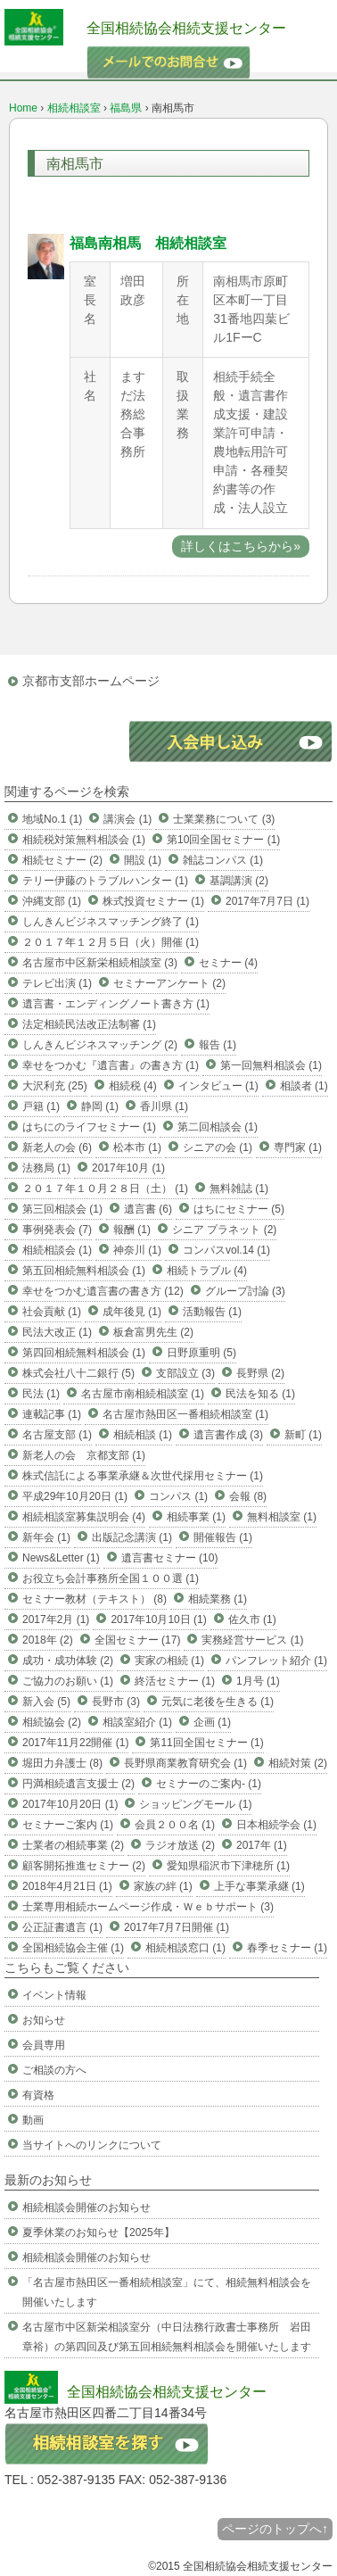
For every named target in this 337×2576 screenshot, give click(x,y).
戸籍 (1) (41, 1106)
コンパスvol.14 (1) (226, 1250)
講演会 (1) (127, 819)
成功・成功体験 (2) (67, 1660)
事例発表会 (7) (57, 1229)
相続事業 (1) (196, 1517)
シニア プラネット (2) (224, 1229)
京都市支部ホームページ (91, 681)
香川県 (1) (164, 1106)
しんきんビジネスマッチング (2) (99, 1045)
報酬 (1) (132, 1229)
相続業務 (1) (217, 1599)
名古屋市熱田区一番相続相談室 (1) (185, 1414)
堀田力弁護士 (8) (62, 1763)
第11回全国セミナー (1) (206, 1742)
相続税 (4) (133, 1086)
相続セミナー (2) (62, 860)
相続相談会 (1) (57, 1250)
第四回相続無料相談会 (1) (83, 1352)
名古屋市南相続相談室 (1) (142, 1393)
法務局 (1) (46, 1168)
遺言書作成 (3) (228, 1435)
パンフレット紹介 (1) (276, 1660)
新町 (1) (303, 1435)
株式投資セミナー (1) (153, 901)
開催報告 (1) (222, 1537)
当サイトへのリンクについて (91, 2145)
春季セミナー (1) (287, 1948)
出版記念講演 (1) (132, 1537)
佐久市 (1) (252, 1619)
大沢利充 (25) (54, 1086)
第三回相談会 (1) (62, 1209)
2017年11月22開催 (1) (75, 1742)
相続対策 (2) (297, 1763)
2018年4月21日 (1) (67, 1886)
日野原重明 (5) (201, 1352)
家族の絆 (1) (163, 1886)
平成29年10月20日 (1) (74, 1496)
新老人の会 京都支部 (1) (83, 1455)
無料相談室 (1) (281, 1517)
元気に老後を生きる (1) (217, 1701)
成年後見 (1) (132, 1311)
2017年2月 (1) (55, 1619)
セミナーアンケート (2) (169, 983)
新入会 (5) (46, 1701)
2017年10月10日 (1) (158, 1619)
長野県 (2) (260, 1373)
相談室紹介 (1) (137, 1722)
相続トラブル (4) (207, 1270)
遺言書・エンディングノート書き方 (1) (116, 1004)
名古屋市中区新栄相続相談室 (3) (99, 963)
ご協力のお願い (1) (67, 1681)
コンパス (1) (178, 1496)
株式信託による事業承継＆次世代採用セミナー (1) (142, 1476)
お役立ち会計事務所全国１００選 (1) (110, 1578)
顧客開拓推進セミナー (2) (83, 1866)
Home (23, 108)
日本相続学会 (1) (276, 1824)
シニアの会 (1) (217, 1147)
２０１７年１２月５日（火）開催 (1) (110, 942)
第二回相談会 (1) (217, 1127)
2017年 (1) (261, 1845)
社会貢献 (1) (51, 1311)
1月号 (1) (258, 1681)
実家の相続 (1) (169, 1660)
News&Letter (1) (61, 1558)
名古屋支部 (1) (57, 1435)
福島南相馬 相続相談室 (148, 243)
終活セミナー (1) (175, 1681)
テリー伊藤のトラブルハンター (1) (105, 880)
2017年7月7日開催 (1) (176, 1927)
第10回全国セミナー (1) (223, 839)
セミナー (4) (228, 963)
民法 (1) (41, 1393)
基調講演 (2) (239, 880)
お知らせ (43, 2020)
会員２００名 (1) (175, 1824)
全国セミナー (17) (138, 1640)
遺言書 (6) (148, 1209)
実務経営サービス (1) (252, 1640)
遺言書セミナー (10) (169, 1558)
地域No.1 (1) (52, 819)
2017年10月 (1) (128, 1168)
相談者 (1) (304, 1086)
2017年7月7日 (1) (267, 901)
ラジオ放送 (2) (180, 1845)
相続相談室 (74, 108)
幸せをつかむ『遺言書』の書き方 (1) (110, 1065)
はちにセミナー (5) (238, 1209)
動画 (33, 2120)
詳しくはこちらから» (240, 546)
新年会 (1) (46, 1537)
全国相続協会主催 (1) (73, 1948)
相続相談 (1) (142, 1435)
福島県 (126, 108)
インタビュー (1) (218, 1086)
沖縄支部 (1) (51, 901)
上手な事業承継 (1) (259, 1886)
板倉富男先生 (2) (153, 1332)
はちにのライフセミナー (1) (89, 1127)
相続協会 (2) (51, 1722)
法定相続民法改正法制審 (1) (89, 1024)
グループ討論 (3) (245, 1291)
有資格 (38, 2095)
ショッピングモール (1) (195, 1804)
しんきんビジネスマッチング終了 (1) (110, 921)
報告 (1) (217, 1045)
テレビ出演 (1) (57, 983)
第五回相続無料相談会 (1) (83, 1270)
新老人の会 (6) (57, 1147)
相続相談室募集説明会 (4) (83, 1517)
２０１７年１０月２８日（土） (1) (105, 1188)
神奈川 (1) (137, 1250)
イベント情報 (54, 1995)
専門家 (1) (298, 1147)
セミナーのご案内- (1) (208, 1783)
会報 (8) (248, 1496)
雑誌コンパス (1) (223, 860)
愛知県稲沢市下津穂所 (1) (228, 1866)
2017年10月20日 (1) (70, 1804)
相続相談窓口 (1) (185, 1948)
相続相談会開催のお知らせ (86, 2207)
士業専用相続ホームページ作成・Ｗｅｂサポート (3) (148, 1907)
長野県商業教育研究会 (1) (185, 1763)
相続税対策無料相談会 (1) (83, 839)
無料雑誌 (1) (239, 1188)
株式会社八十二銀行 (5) (78, 1373)
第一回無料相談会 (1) (271, 1065)
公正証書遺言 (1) (62, 1927)
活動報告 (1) (212, 1311)
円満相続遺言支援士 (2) (78, 1783)
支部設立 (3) (185, 1373)
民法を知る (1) (260, 1393)
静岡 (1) (100, 1106)
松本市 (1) (137, 1147)
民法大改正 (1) (57, 1332)
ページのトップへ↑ (275, 2529)
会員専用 (43, 2045)
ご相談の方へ (54, 2070)
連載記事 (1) (51, 1414)
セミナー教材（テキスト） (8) (94, 1599)
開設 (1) (142, 860)
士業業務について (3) (224, 819)
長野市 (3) (116, 1701)
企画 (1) (212, 1722)
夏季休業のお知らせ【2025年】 (98, 2232)
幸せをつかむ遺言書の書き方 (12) (103, 1291)
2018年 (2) (47, 1640)
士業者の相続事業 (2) (73, 1845)
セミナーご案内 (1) (67, 1824)
